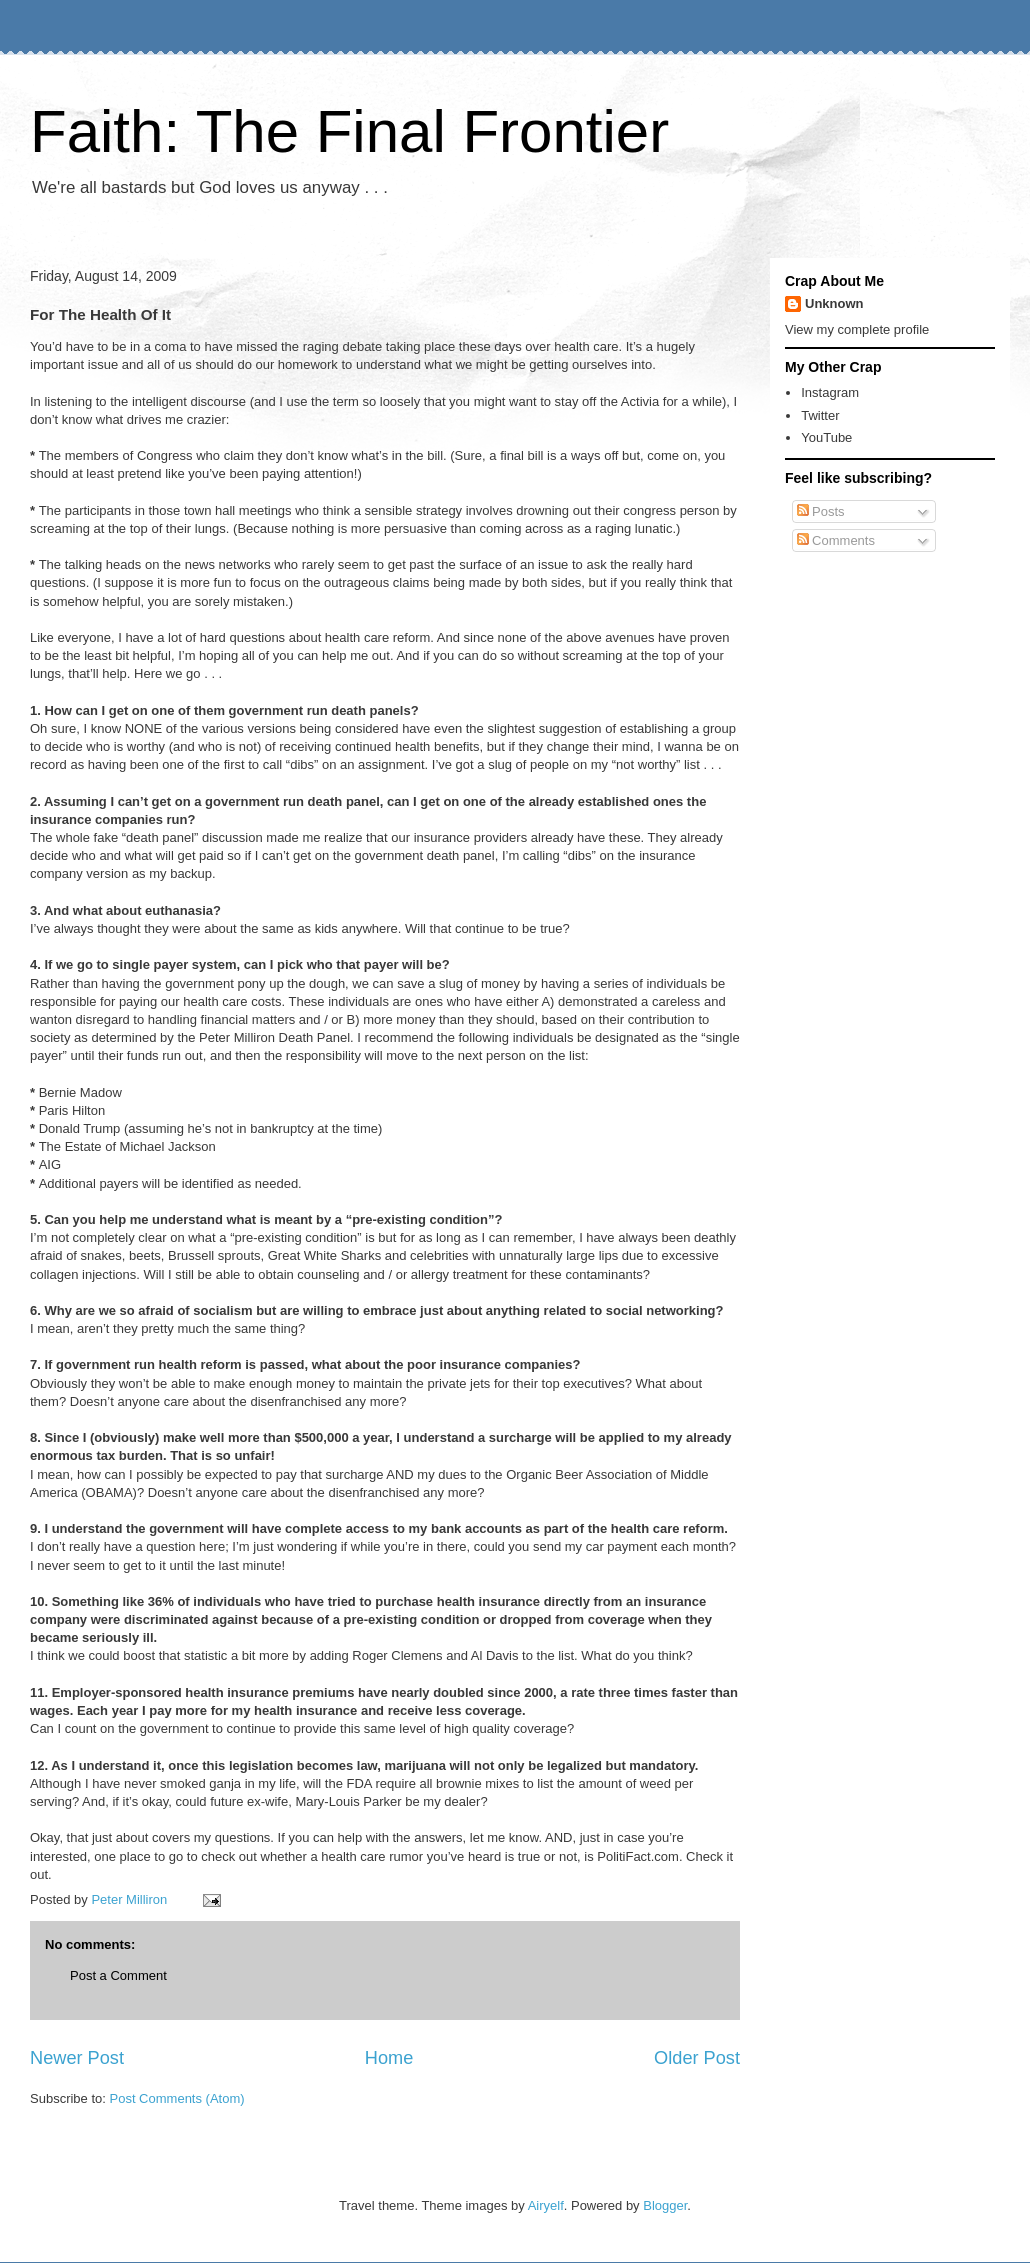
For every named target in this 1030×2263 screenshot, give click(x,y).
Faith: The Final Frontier (349, 131)
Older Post (697, 2058)
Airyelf (546, 2205)
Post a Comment (118, 1975)
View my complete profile (857, 329)
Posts (821, 511)
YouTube (826, 437)
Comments (836, 540)
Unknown (834, 303)
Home (389, 2058)
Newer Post (77, 2058)
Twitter (820, 415)
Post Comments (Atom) (177, 2098)
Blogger (665, 2205)
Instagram (830, 392)
